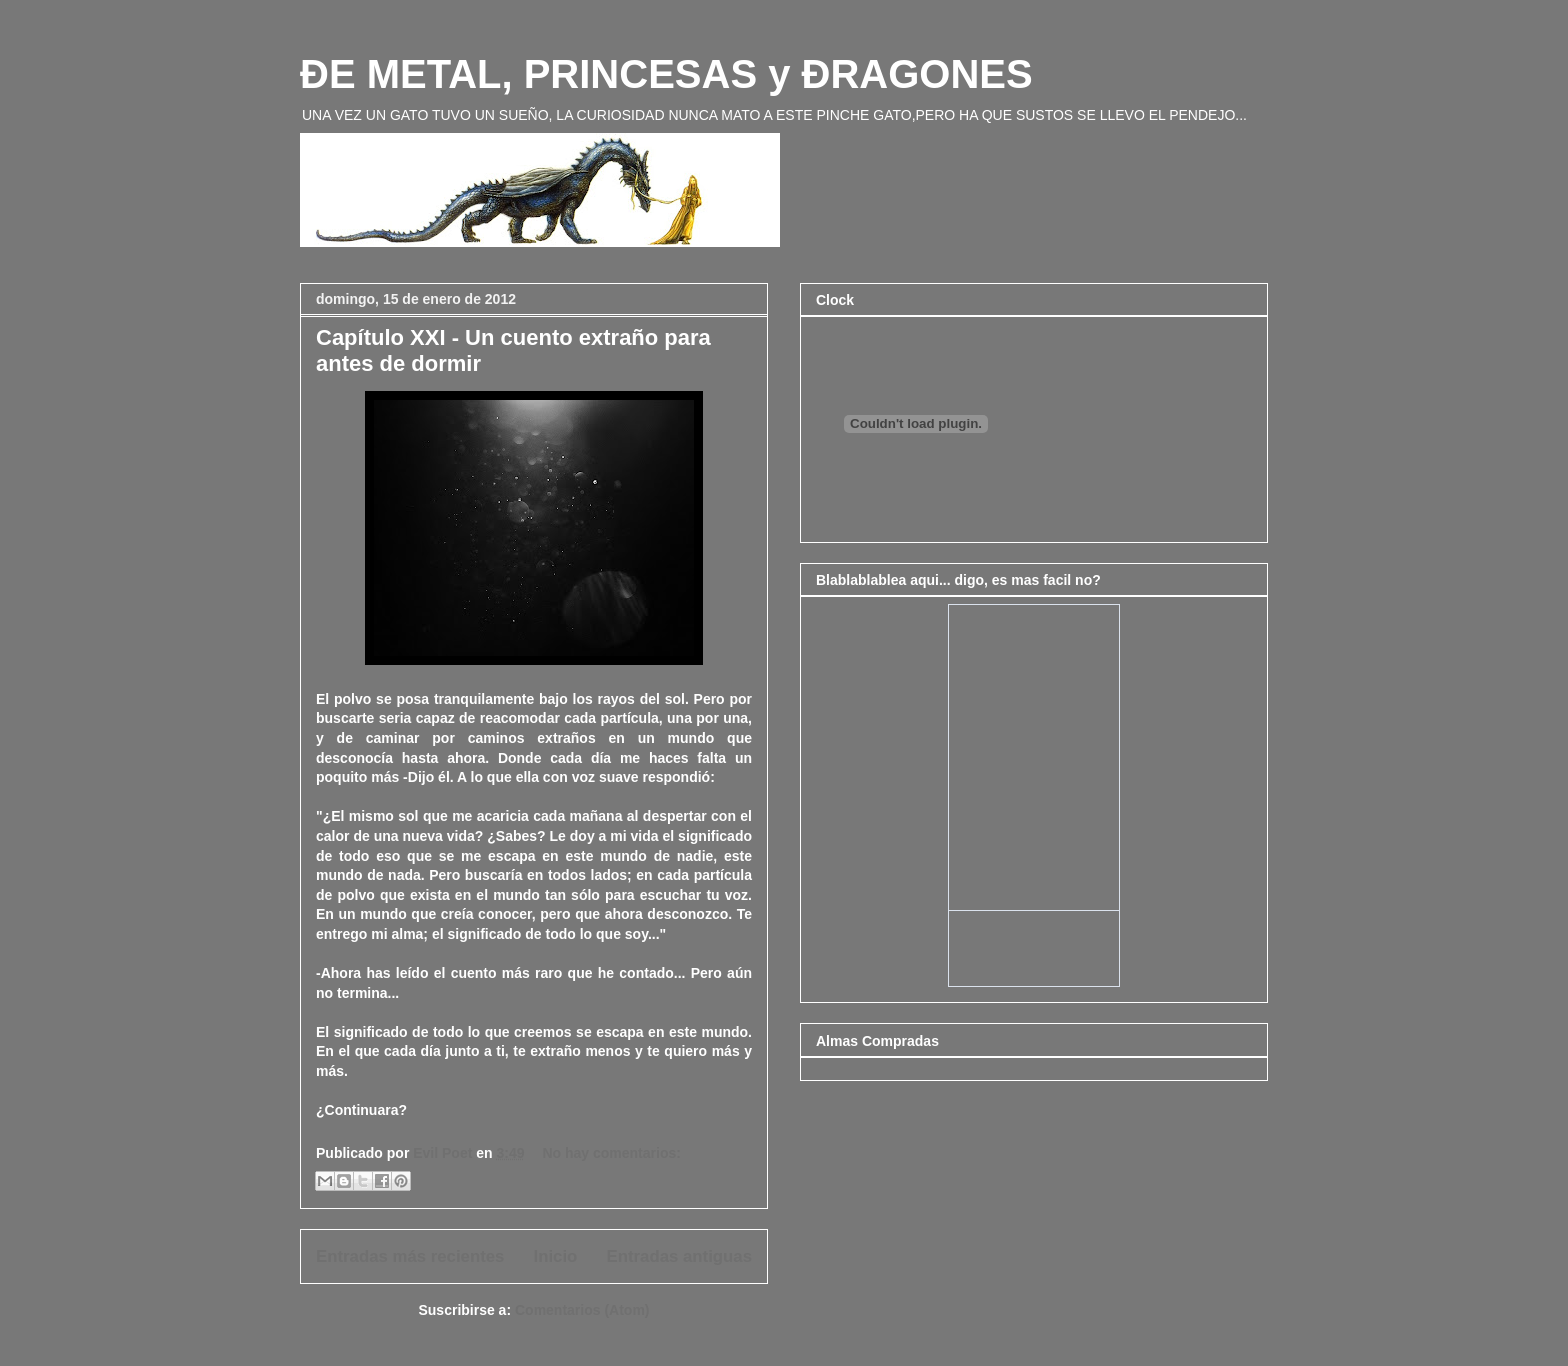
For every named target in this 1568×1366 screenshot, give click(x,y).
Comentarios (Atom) (582, 1310)
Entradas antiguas (679, 1256)
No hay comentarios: (611, 1153)
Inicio (556, 1256)
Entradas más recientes (410, 1256)
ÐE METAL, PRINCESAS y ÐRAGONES (666, 74)
